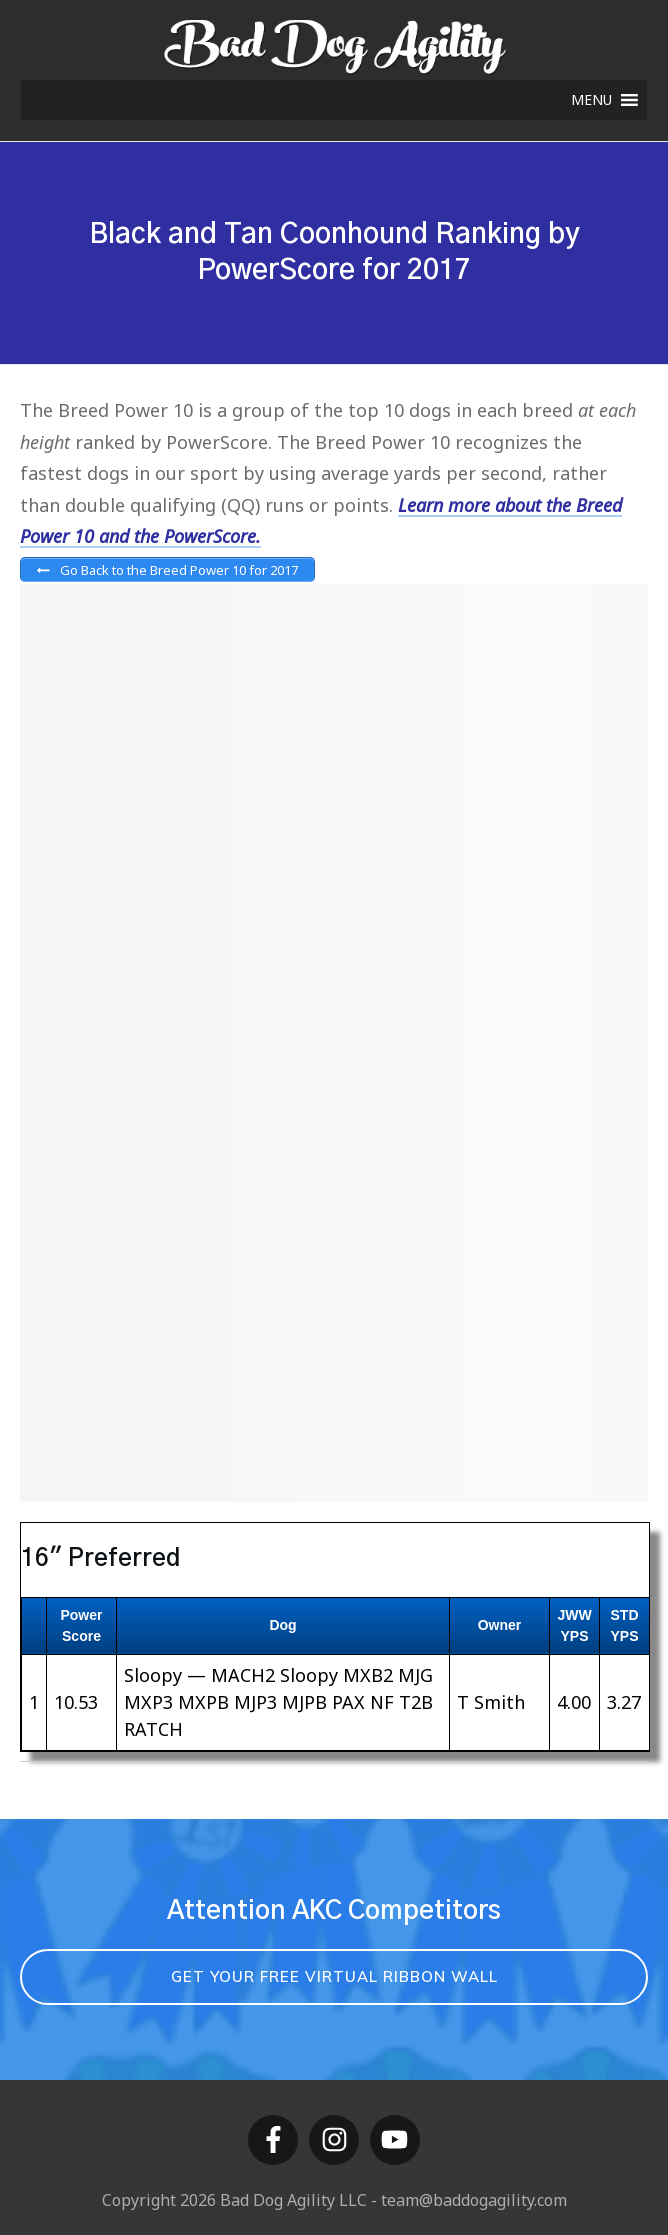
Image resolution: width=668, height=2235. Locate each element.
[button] (591, 100)
